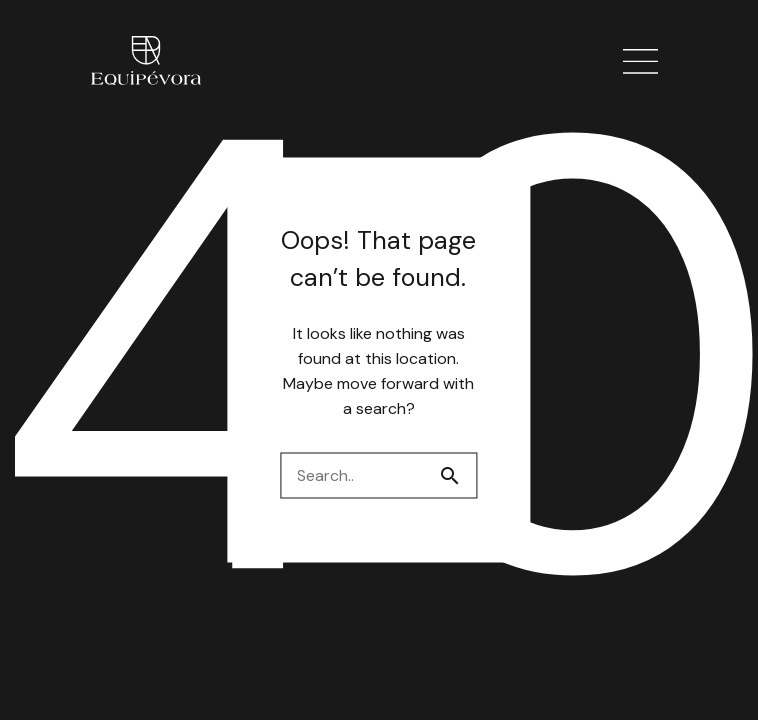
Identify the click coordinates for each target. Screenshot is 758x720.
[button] (640, 62)
